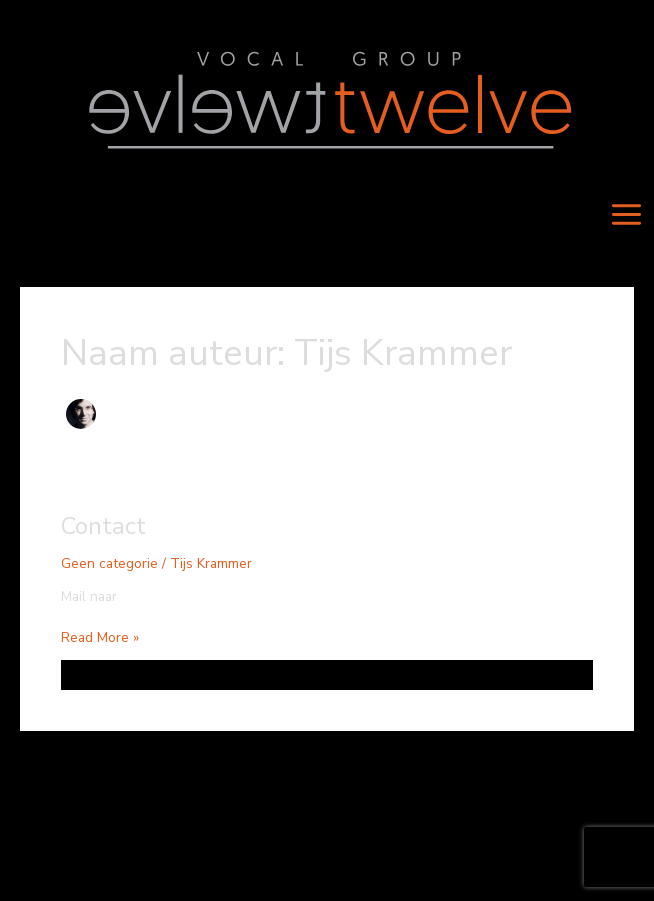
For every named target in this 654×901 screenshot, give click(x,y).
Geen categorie (109, 563)
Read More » (100, 637)
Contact (103, 526)
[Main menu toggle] (627, 215)
